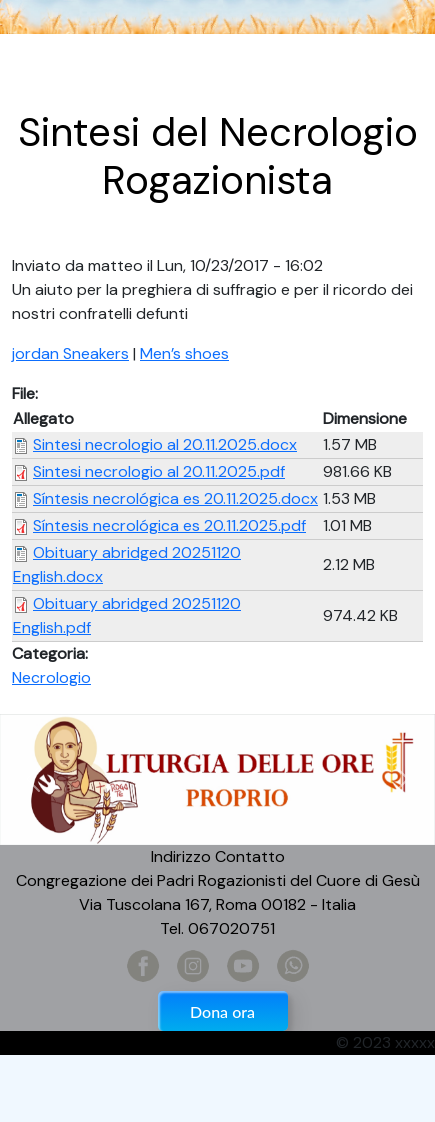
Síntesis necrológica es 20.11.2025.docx (175, 498)
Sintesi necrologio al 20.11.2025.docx (165, 444)
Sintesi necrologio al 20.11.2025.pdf (159, 471)
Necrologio (51, 677)
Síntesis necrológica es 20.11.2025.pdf (169, 525)
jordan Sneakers (70, 353)
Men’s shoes (184, 353)
